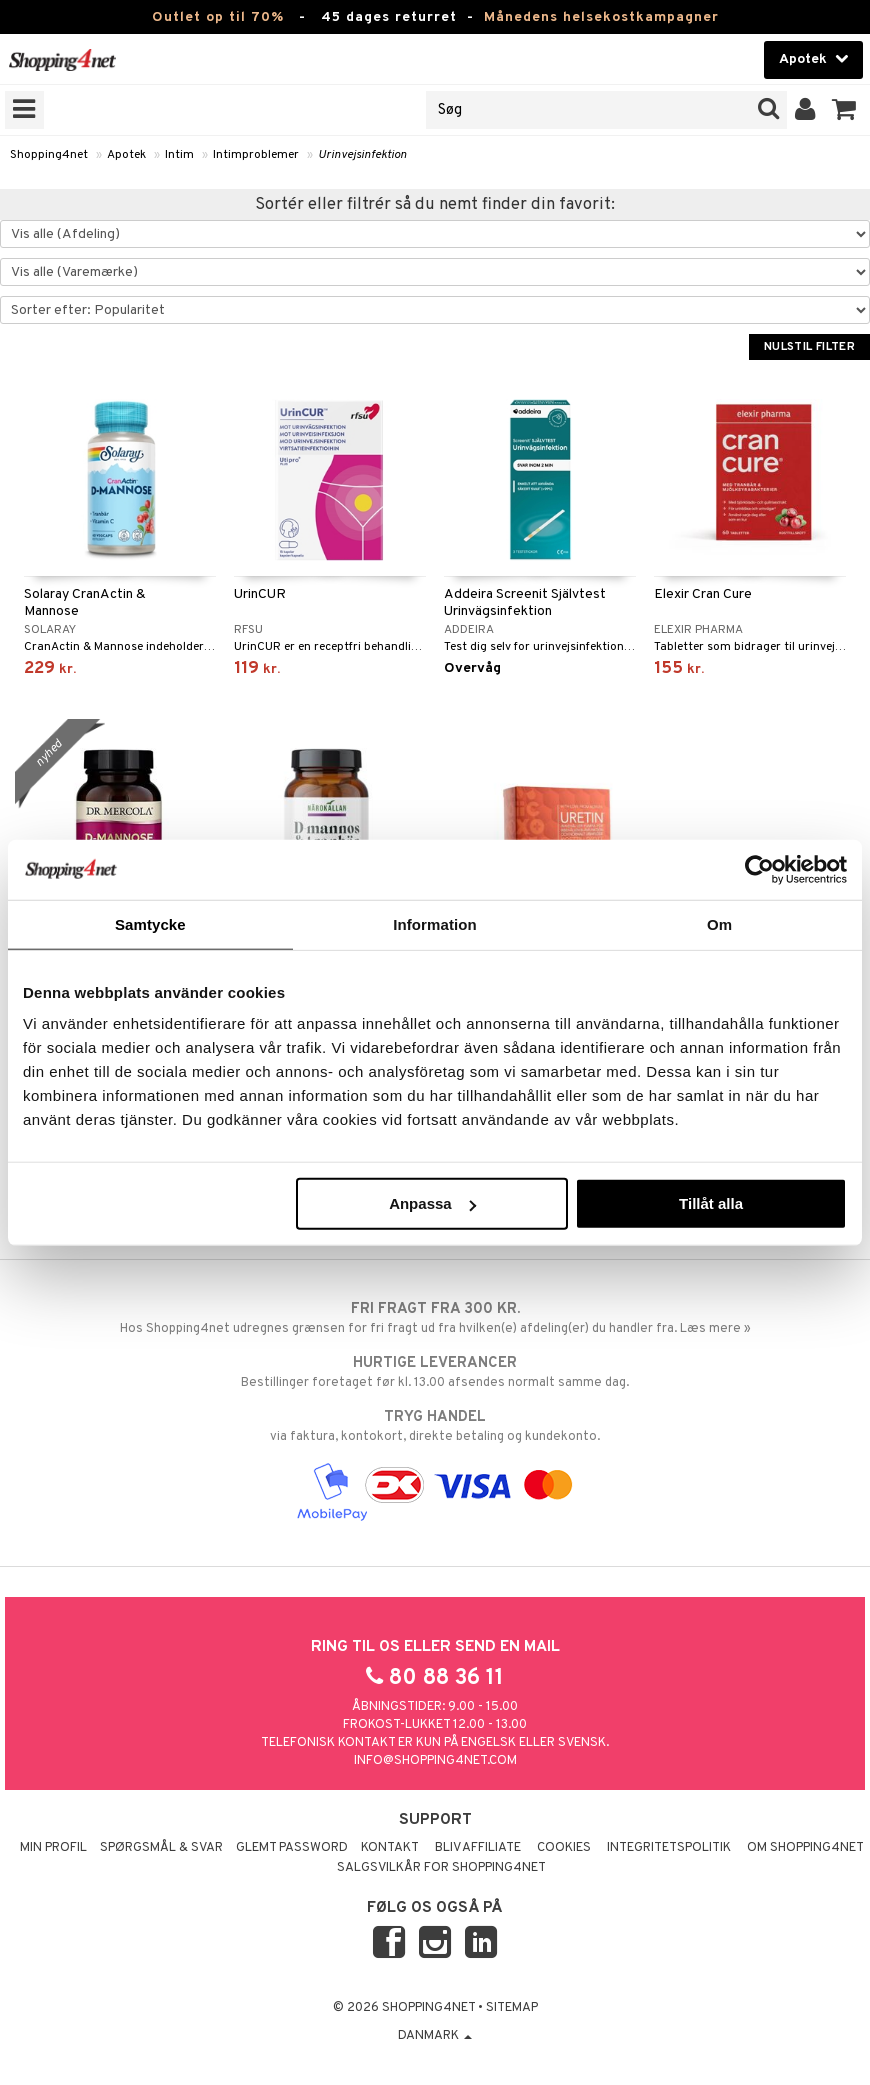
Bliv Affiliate (478, 1848)
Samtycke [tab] (150, 923)
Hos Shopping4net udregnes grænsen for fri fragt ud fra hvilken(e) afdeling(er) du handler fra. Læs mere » (435, 1318)
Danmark (435, 2036)
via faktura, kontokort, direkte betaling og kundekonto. (435, 1426)
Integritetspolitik (669, 1848)
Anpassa (432, 1203)
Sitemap (512, 2008)
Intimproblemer (256, 155)
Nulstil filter (809, 347)
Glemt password (292, 1848)
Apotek (126, 155)
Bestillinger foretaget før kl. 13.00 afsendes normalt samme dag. (435, 1372)
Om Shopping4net (805, 1848)
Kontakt (390, 1848)
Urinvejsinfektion (362, 155)
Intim (179, 155)
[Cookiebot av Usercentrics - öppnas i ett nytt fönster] (759, 869)
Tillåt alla (711, 1203)
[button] (844, 110)
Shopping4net (49, 155)
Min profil (53, 1848)
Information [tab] (435, 923)
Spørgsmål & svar (161, 1848)
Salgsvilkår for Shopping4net (441, 1868)
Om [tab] (719, 923)
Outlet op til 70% (218, 17)
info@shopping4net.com (435, 1761)
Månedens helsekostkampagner (601, 17)
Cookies (564, 1848)
